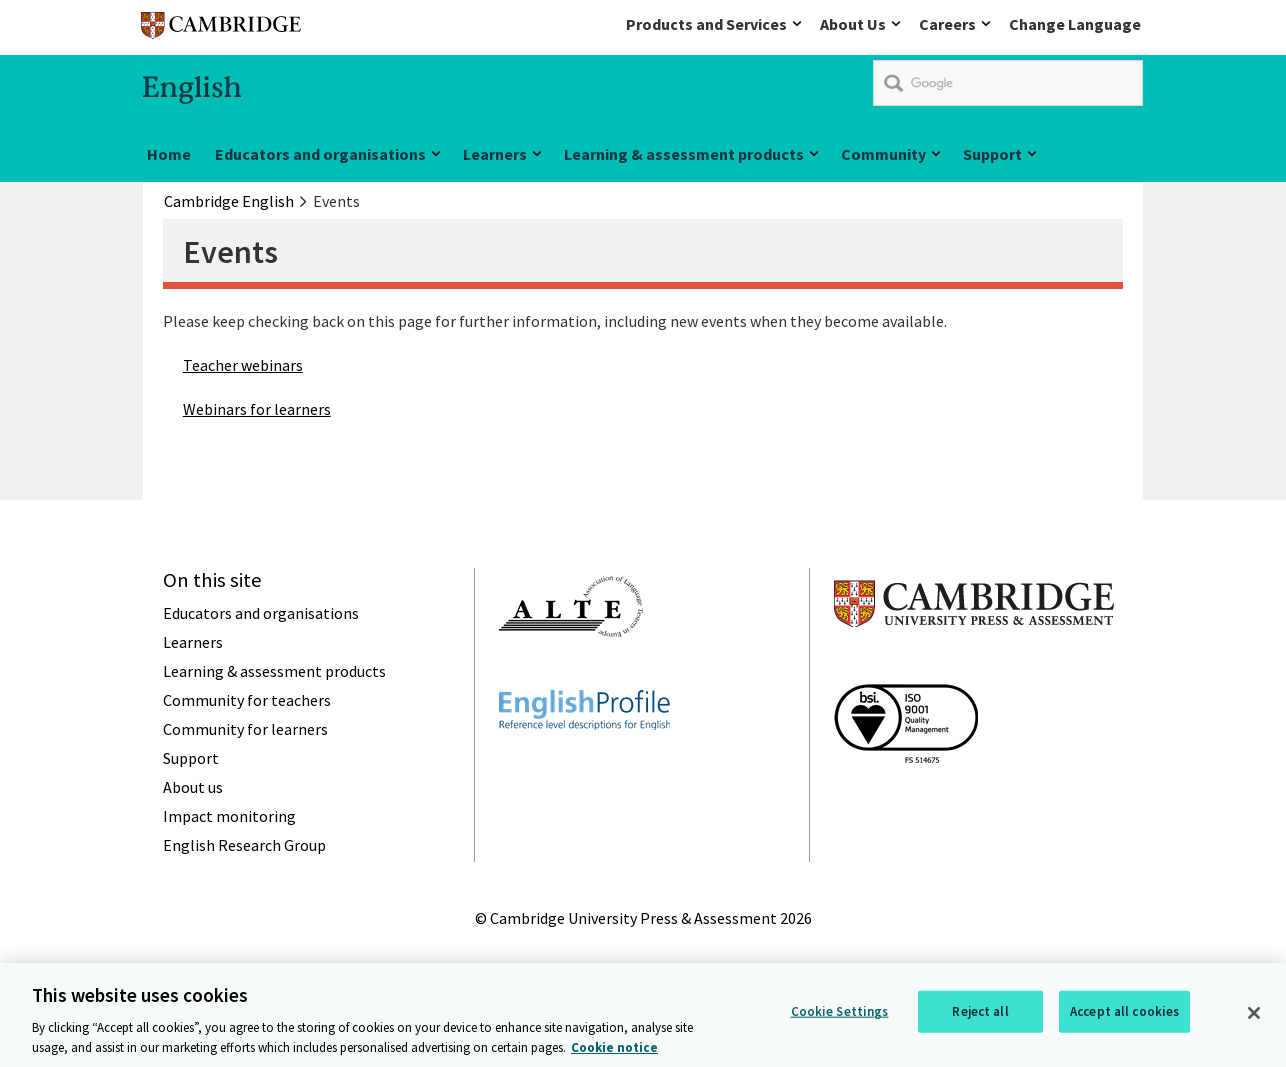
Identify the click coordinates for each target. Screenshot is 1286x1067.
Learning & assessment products (684, 154)
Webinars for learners (257, 409)
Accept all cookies (1124, 1013)
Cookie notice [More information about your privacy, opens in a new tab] (614, 1049)
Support (992, 154)
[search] (1008, 83)
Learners (495, 154)
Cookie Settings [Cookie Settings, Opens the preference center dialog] (840, 1013)
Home (169, 154)
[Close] (1254, 1015)
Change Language (1075, 24)
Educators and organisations (320, 154)
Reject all (980, 1013)
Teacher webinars (243, 365)
